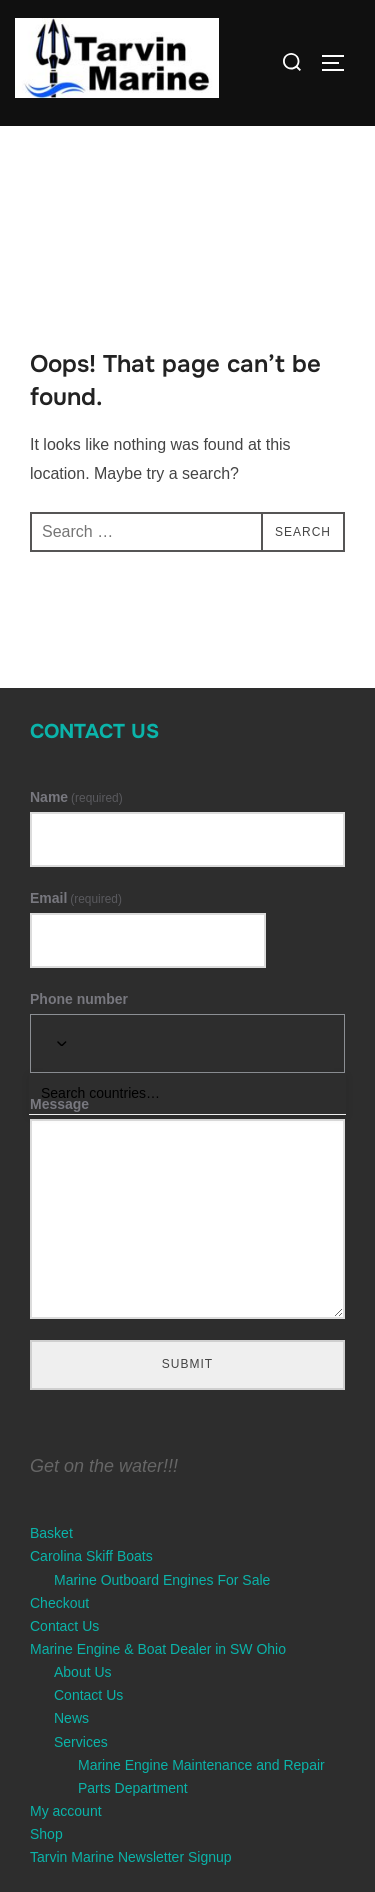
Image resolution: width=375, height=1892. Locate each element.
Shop (46, 1834)
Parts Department (133, 1788)
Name (76, 797)
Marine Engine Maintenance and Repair (201, 1765)
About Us (83, 1672)
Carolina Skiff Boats (91, 1556)
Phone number (79, 999)
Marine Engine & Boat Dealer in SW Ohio (158, 1649)
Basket (51, 1533)
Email (76, 898)
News (71, 1718)
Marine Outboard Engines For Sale (162, 1580)
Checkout (59, 1603)
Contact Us (94, 731)
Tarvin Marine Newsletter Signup (131, 1857)
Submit (187, 1364)
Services (81, 1742)
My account (66, 1811)
